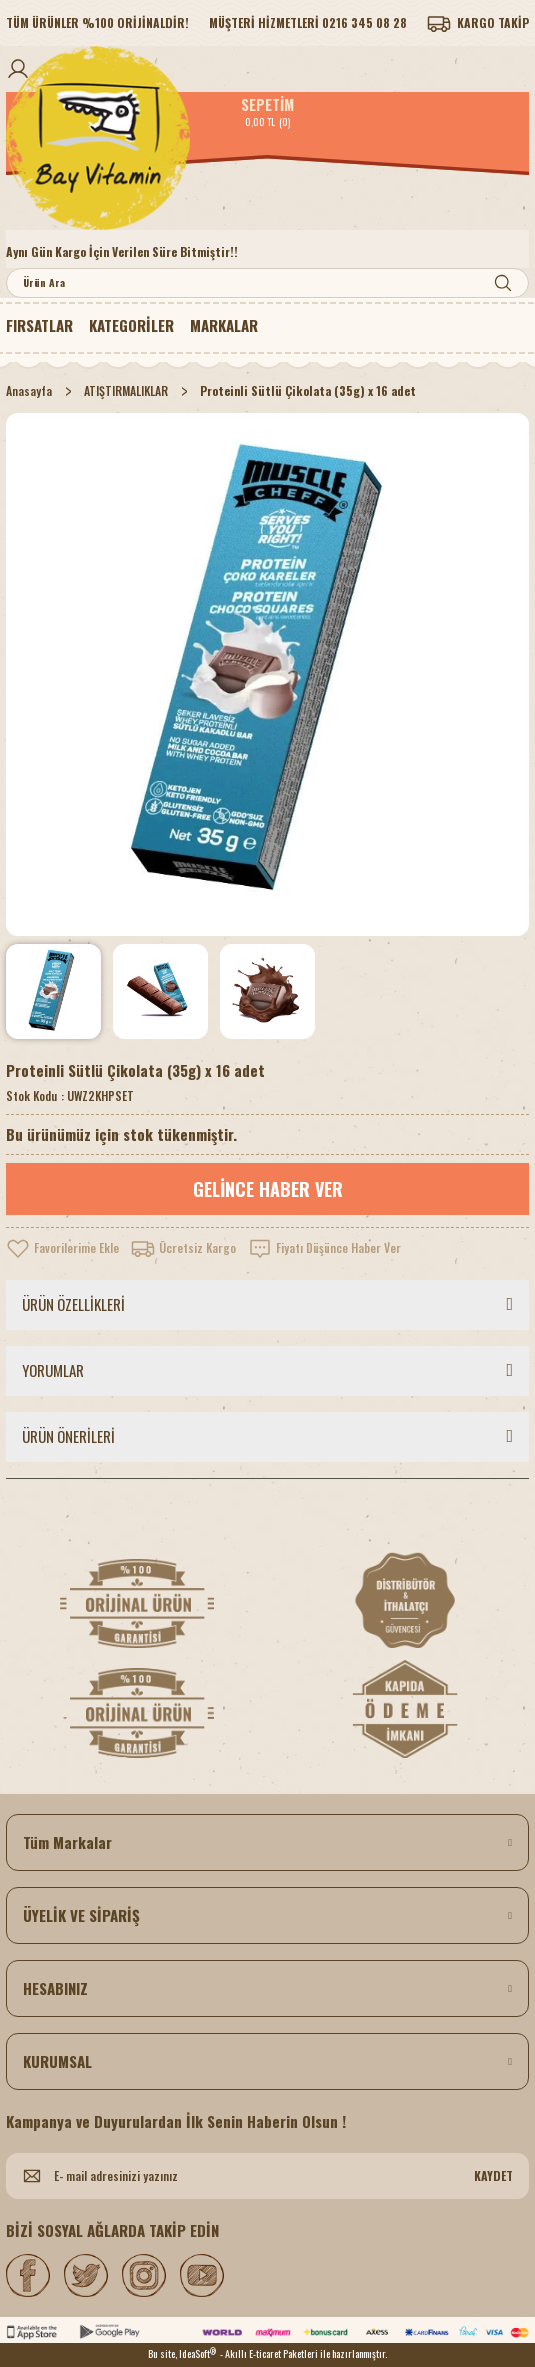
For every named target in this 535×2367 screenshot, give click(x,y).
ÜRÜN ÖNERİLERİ (68, 1436)
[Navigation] (131, 326)
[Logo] (267, 138)
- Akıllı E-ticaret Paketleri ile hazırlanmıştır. (303, 2353)
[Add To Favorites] (62, 1248)
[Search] (267, 283)
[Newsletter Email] (267, 2176)
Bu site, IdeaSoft (182, 2354)
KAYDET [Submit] (493, 2175)
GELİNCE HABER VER (268, 1189)
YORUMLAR (53, 1370)
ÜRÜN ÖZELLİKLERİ (73, 1304)
